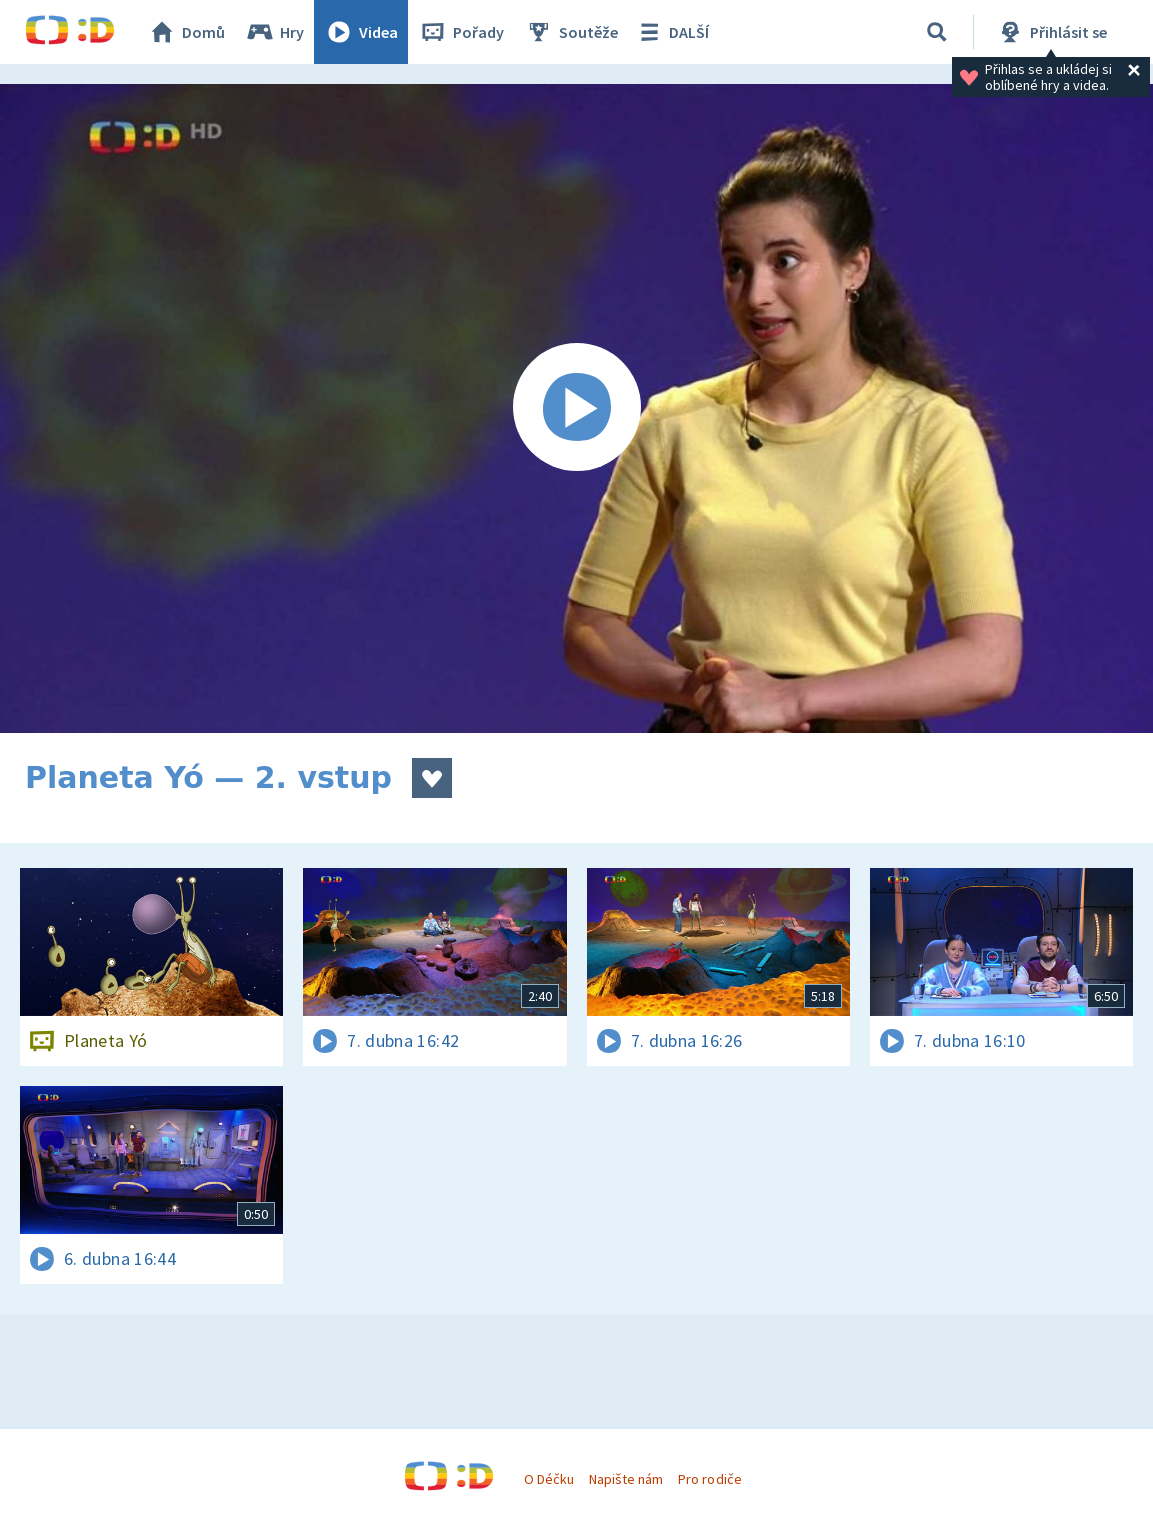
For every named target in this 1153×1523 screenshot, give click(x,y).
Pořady (461, 32)
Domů (186, 32)
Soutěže (571, 32)
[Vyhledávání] (937, 32)
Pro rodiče (709, 1479)
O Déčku (549, 1479)
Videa (361, 32)
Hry (274, 32)
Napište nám (626, 1479)
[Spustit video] (576, 408)
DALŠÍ (671, 32)
